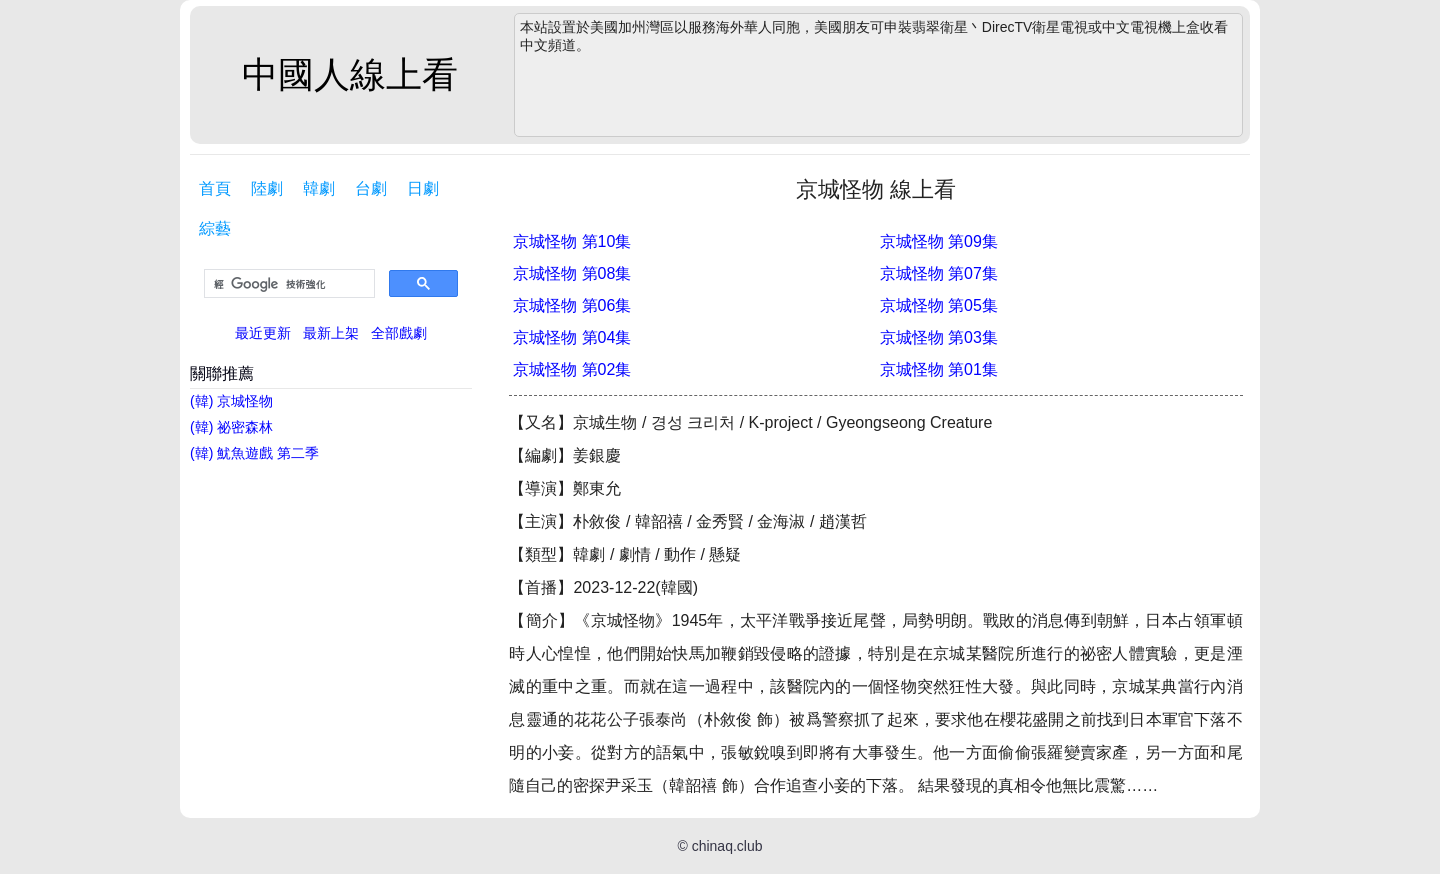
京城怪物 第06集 (572, 305)
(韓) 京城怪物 (231, 401)
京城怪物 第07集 (939, 273)
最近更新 (263, 333)
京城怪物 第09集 (939, 241)
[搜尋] (287, 284)
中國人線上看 (350, 74)
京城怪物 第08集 (572, 273)
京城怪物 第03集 (939, 337)
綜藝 (215, 228)
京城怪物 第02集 (572, 369)
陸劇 (267, 188)
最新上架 (331, 333)
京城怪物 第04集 (572, 337)
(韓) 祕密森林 (231, 427)
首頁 (215, 188)
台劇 (371, 188)
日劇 (423, 188)
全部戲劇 (399, 333)
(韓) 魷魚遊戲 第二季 (254, 453)
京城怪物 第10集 (572, 241)
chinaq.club (727, 846)
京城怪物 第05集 (939, 305)
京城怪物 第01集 (939, 369)
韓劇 (319, 188)
